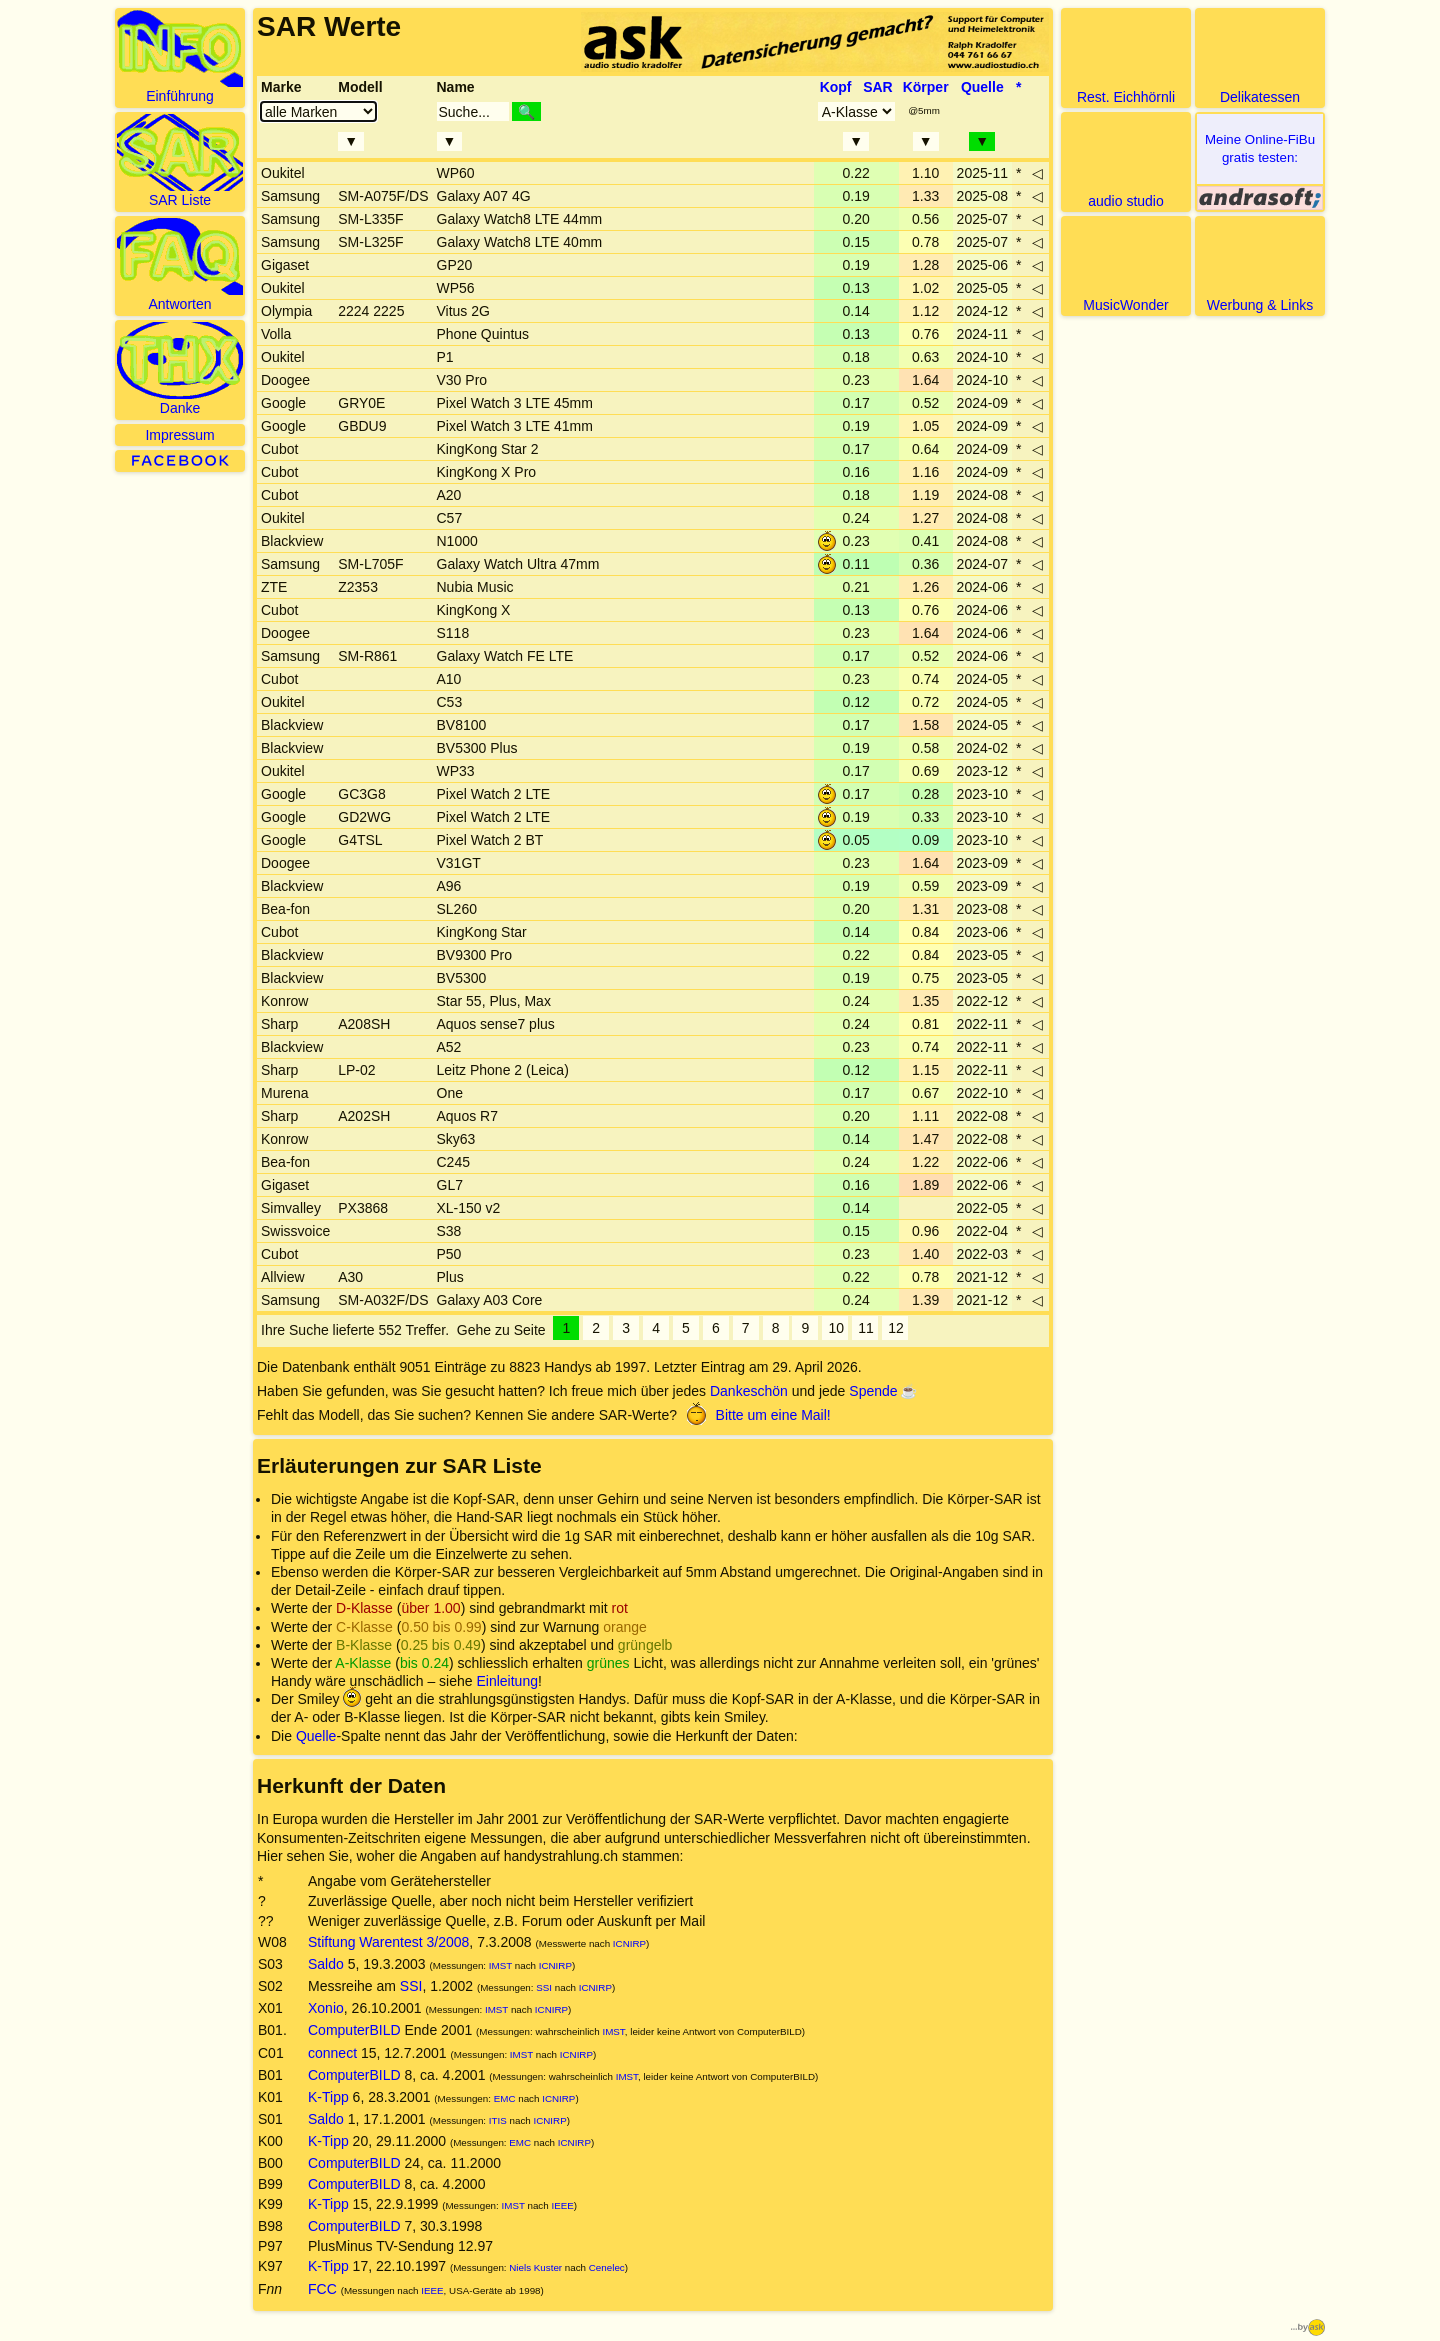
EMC (505, 2098)
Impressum (179, 435)
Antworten (180, 265)
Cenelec (607, 2267)
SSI (411, 1986)
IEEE (562, 2205)
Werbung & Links (1260, 265)
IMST (500, 1965)
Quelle (316, 1736)
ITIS (498, 2120)
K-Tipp (328, 2097)
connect (332, 2053)
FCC (322, 2289)
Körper (926, 87)
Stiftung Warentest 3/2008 (388, 1942)
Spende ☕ (883, 1391)
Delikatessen (1260, 57)
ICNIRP (629, 1943)
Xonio (326, 2008)
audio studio (1126, 161)
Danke (180, 369)
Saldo (326, 1964)
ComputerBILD (354, 2030)
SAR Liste (180, 161)
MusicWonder (1126, 265)
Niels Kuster (535, 2267)
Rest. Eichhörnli (1126, 57)
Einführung (180, 57)
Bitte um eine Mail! (756, 1415)
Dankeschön (749, 1391)
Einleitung (507, 1681)
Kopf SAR (856, 87)
